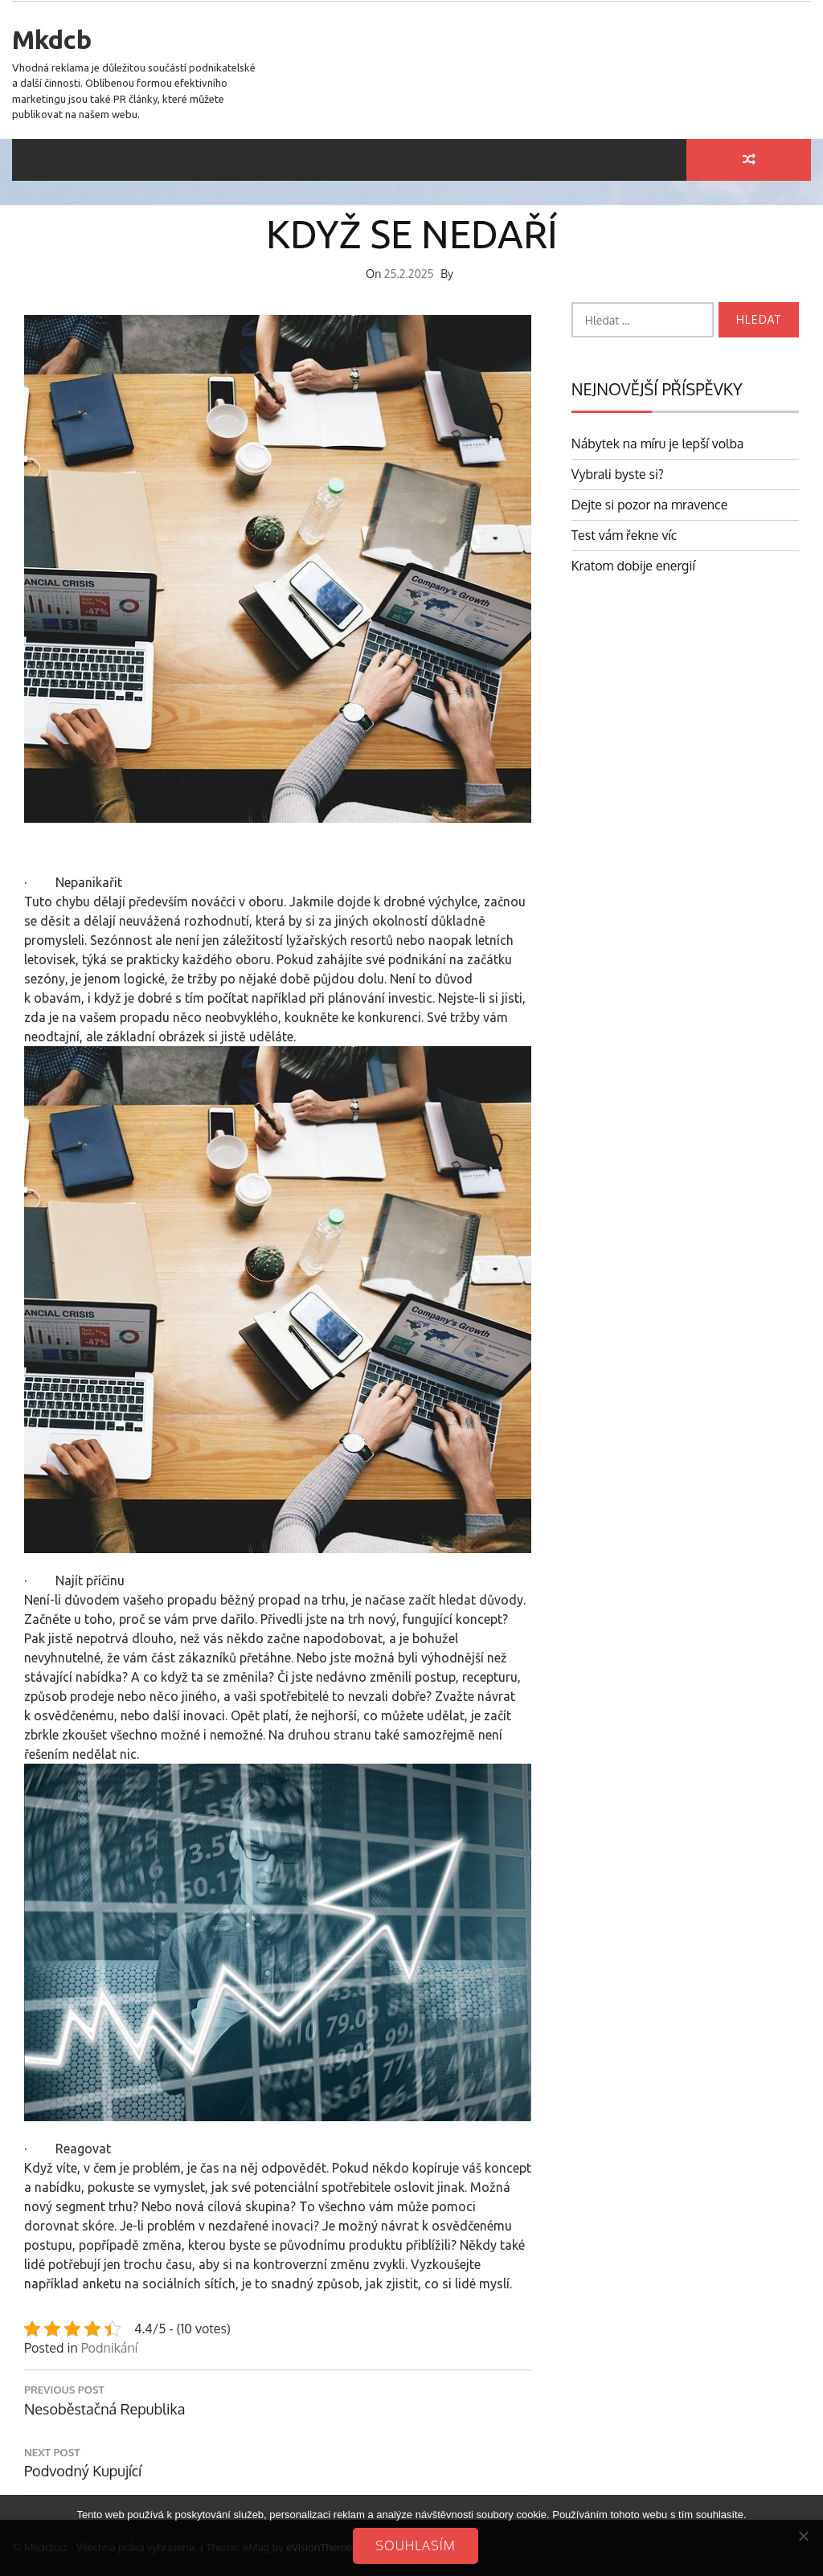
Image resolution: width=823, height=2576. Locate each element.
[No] (803, 2536)
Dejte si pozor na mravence (649, 505)
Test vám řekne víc (624, 535)
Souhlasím (415, 2545)
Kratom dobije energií (633, 566)
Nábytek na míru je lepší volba (657, 443)
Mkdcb (52, 39)
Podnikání (109, 2348)
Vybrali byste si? (617, 474)
